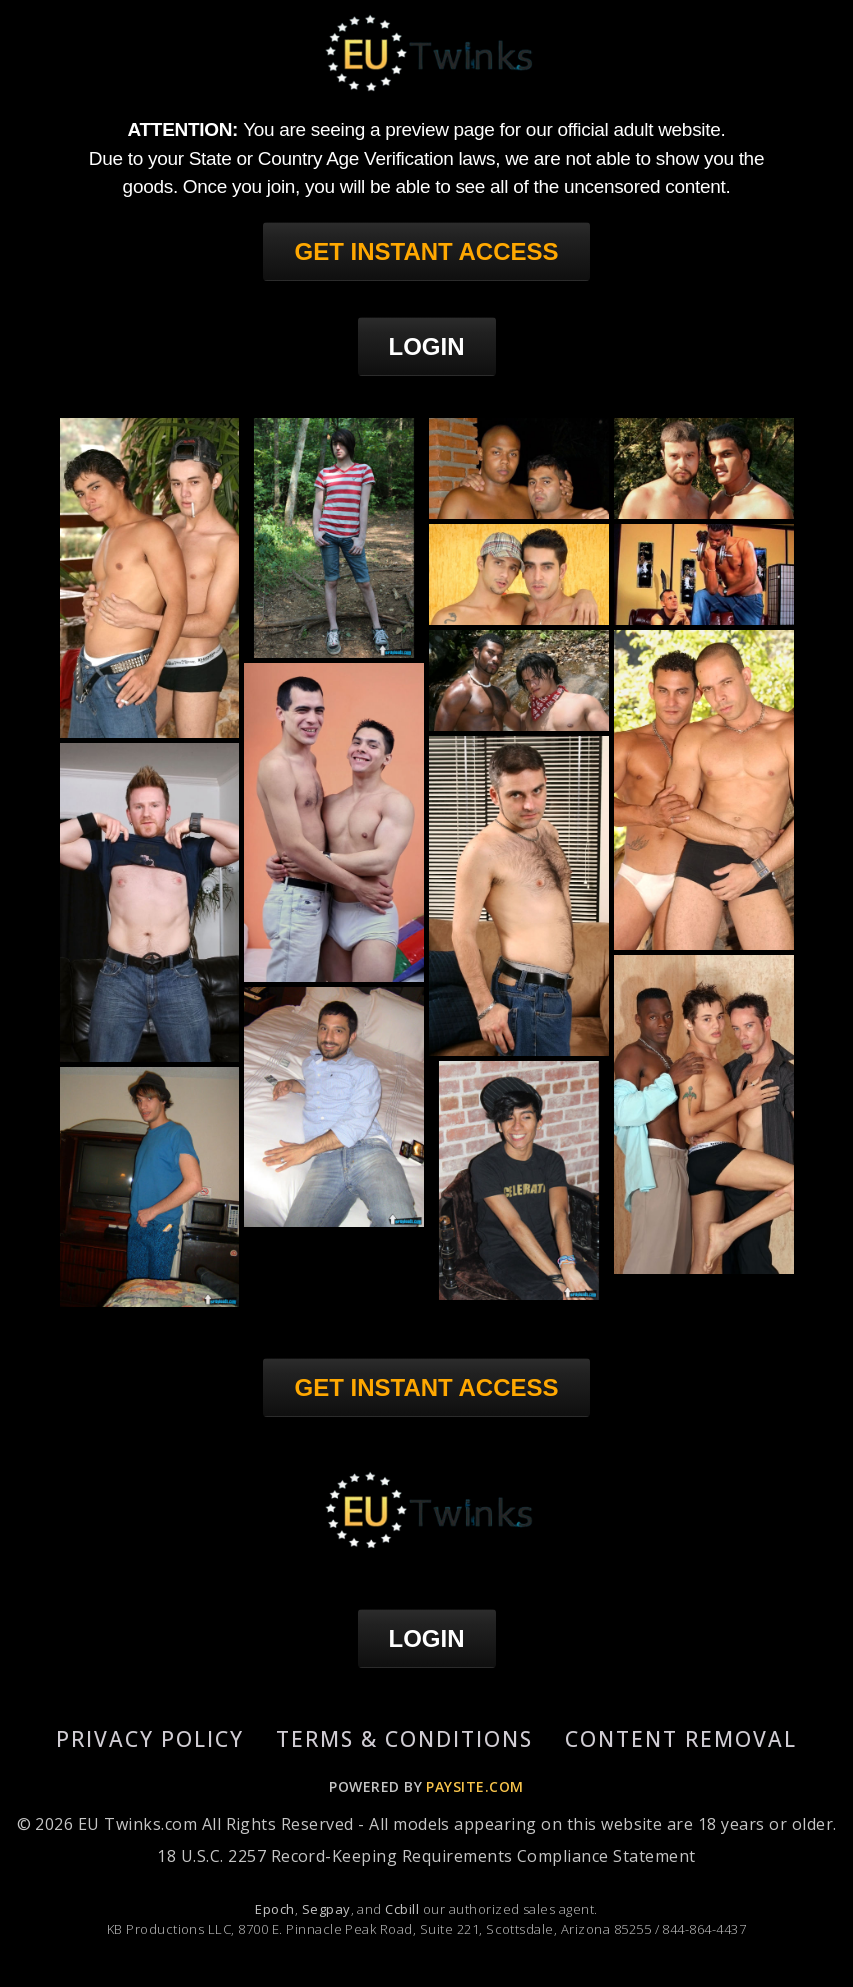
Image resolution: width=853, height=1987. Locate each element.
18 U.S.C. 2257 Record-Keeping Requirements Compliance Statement (426, 1856)
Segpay (326, 1909)
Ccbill (402, 1909)
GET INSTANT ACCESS (426, 251)
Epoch (274, 1909)
